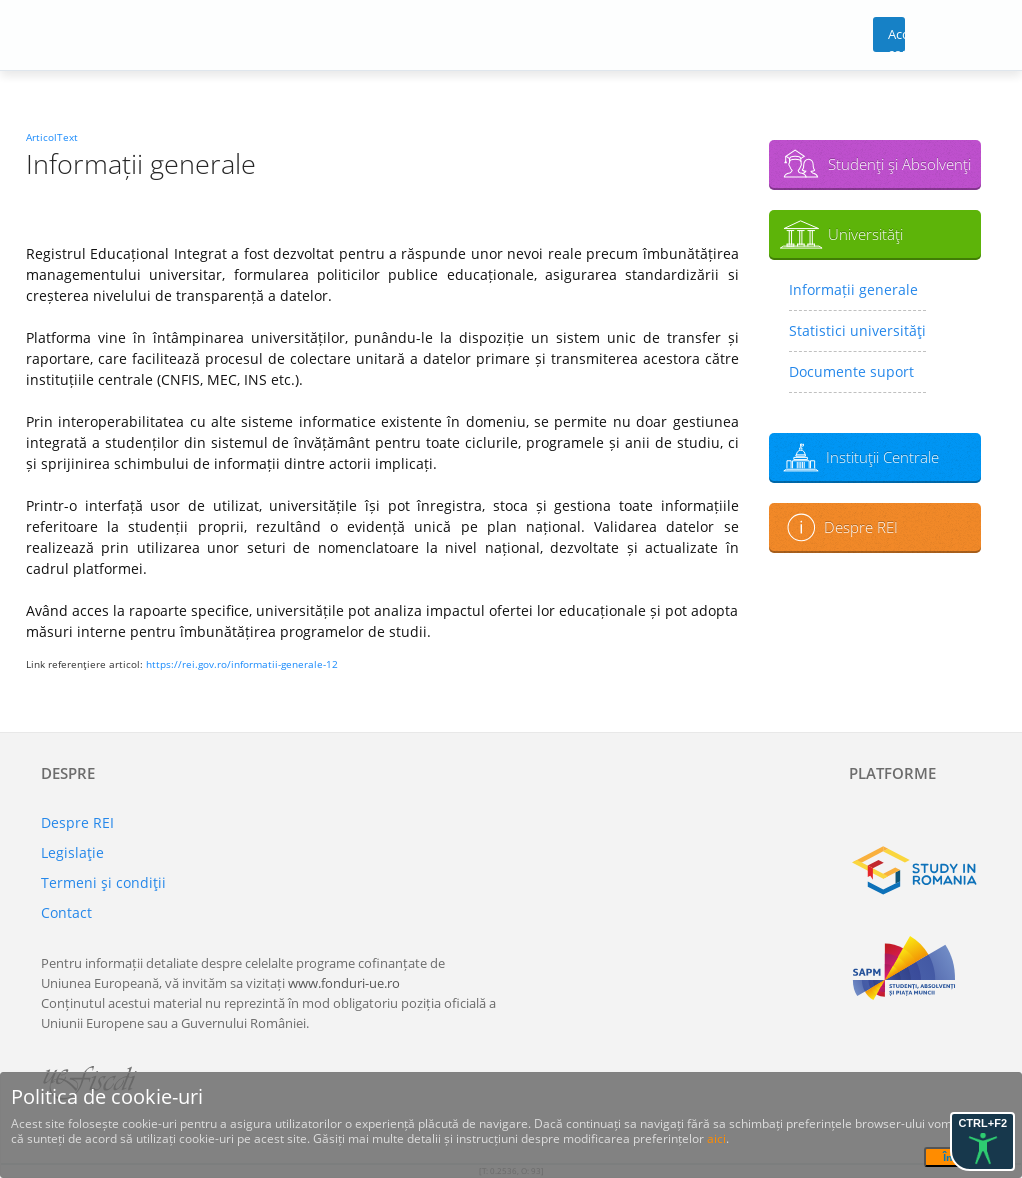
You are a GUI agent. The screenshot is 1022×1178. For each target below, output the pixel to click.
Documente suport (851, 371)
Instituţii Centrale (882, 457)
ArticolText (52, 137)
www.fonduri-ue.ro (344, 983)
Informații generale (853, 289)
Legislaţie (72, 852)
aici (716, 1138)
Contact (66, 912)
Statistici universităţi (857, 330)
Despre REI (861, 527)
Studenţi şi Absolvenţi (899, 164)
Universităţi (865, 234)
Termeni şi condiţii (103, 882)
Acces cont (896, 38)
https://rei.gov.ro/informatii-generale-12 (242, 664)
